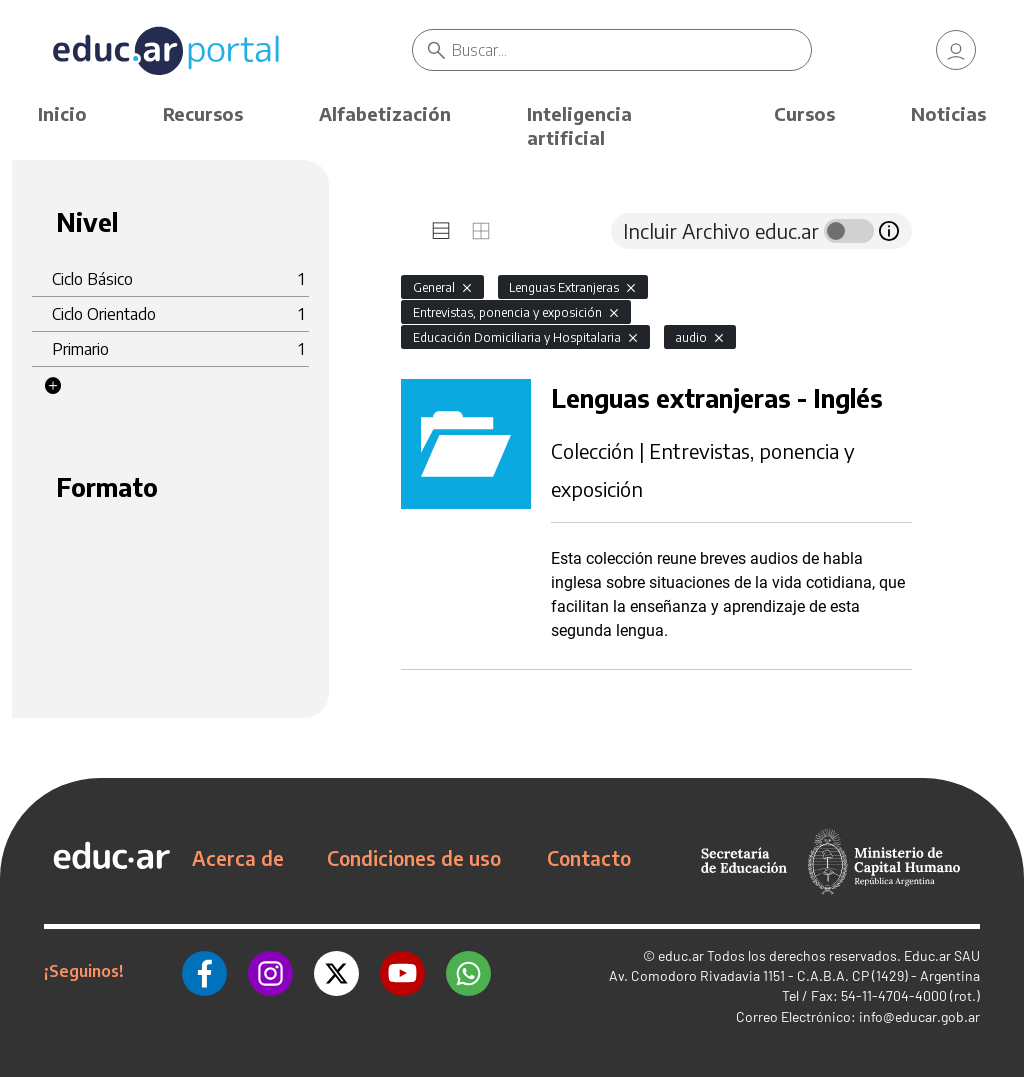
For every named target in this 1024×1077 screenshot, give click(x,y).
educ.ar (681, 955)
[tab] (441, 231)
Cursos (804, 113)
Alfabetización (385, 113)
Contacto (589, 858)
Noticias (948, 113)
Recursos (203, 113)
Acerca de (238, 858)
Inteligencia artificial (579, 125)
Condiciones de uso (414, 858)
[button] (53, 386)
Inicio (62, 113)
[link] (956, 50)
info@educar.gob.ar (919, 1016)
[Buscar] (631, 50)
